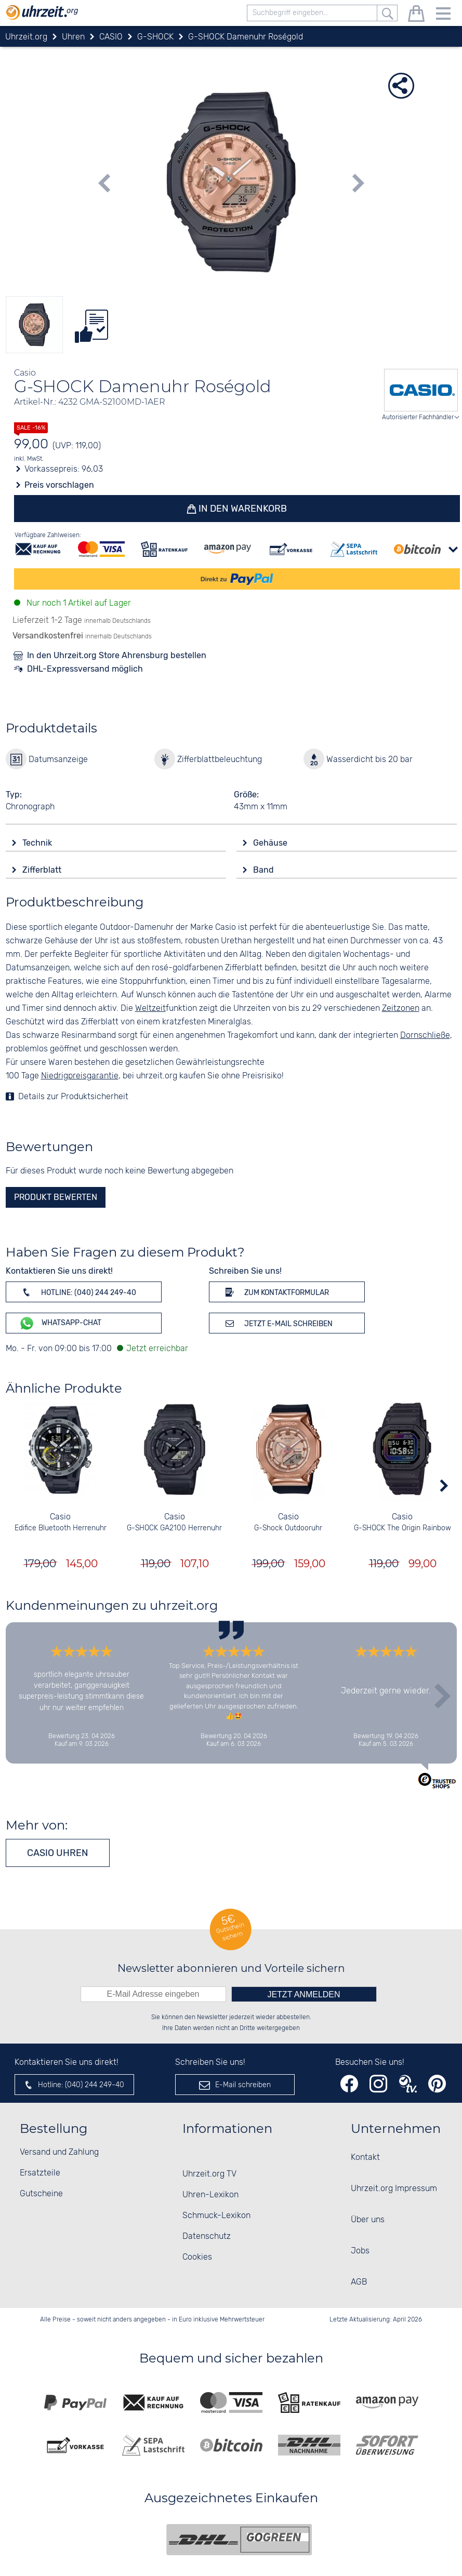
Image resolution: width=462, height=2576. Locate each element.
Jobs (360, 2251)
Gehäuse (271, 843)
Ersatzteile (40, 2173)
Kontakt (365, 2157)
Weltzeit (150, 1008)
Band (264, 870)
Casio (60, 1517)
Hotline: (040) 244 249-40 (77, 1292)
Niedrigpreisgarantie (79, 1076)
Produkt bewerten (55, 1197)
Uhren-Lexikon (210, 2195)
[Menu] (443, 15)
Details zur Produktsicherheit (73, 1096)
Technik (38, 843)
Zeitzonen (400, 1008)
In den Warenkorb (241, 508)
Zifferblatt (42, 870)
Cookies (197, 2257)
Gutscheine (41, 2193)
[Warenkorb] (416, 15)
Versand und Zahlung (59, 2152)
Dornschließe (425, 1035)
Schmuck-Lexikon (216, 2215)
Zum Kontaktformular (275, 1292)
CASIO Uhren (57, 1853)
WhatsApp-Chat (60, 1323)
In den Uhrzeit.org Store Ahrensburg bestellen (116, 655)
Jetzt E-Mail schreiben (277, 1323)
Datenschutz (206, 2236)
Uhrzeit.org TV (209, 2174)
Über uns (368, 2219)
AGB (359, 2282)
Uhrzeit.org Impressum (394, 2188)
